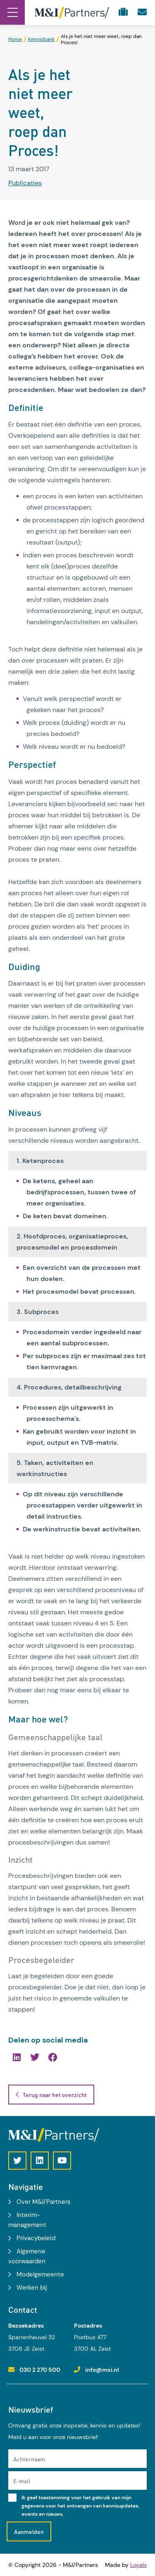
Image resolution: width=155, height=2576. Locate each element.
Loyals (138, 2565)
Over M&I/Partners (44, 2202)
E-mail (21, 2480)
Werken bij (32, 2287)
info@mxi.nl (102, 2369)
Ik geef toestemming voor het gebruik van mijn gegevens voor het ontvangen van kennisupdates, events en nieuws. (80, 2505)
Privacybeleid (36, 2238)
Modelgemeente (40, 2274)
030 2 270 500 (39, 2369)
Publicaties (25, 183)
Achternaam (29, 2459)
